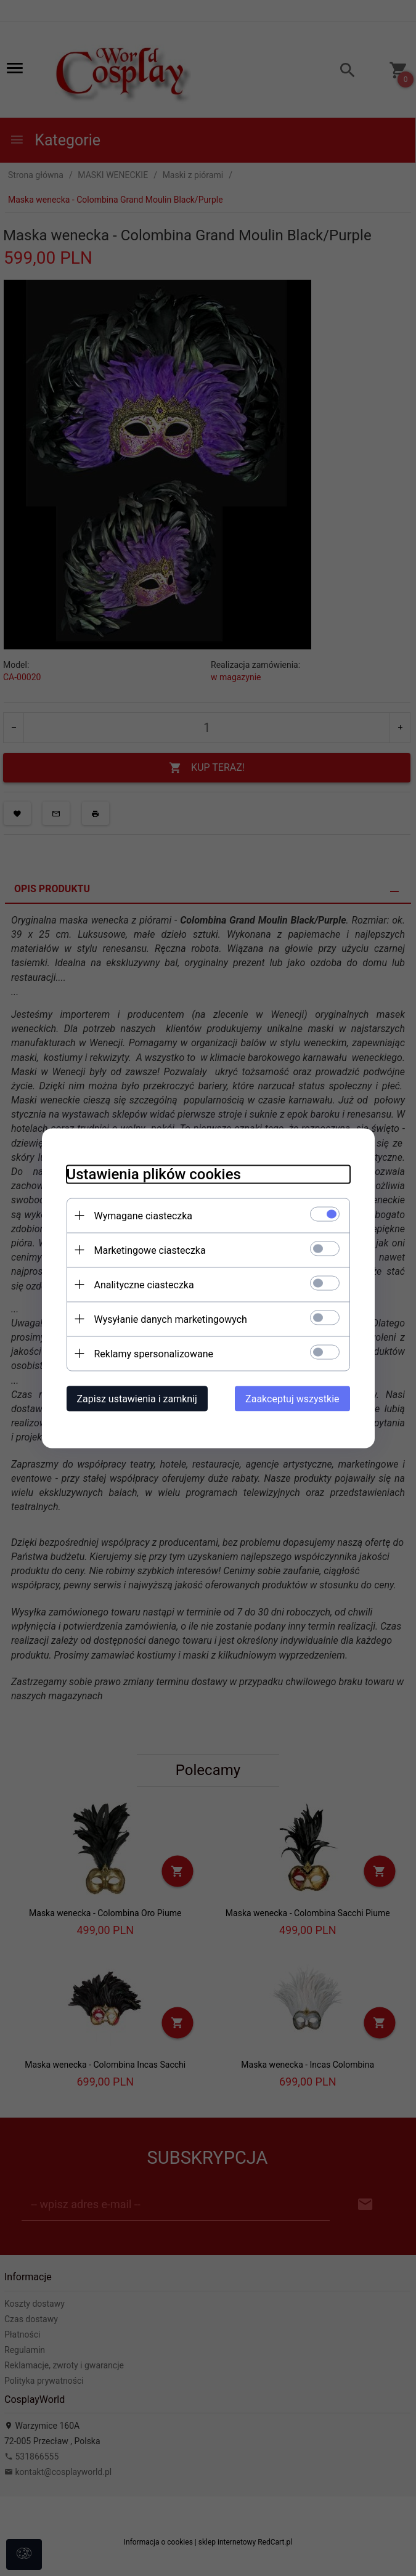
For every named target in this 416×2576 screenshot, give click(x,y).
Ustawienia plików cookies (154, 1173)
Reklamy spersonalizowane (153, 1353)
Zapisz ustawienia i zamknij (137, 1398)
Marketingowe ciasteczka (150, 1250)
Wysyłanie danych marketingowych (170, 1319)
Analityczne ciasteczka (144, 1284)
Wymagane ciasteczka (143, 1215)
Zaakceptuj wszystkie (292, 1398)
